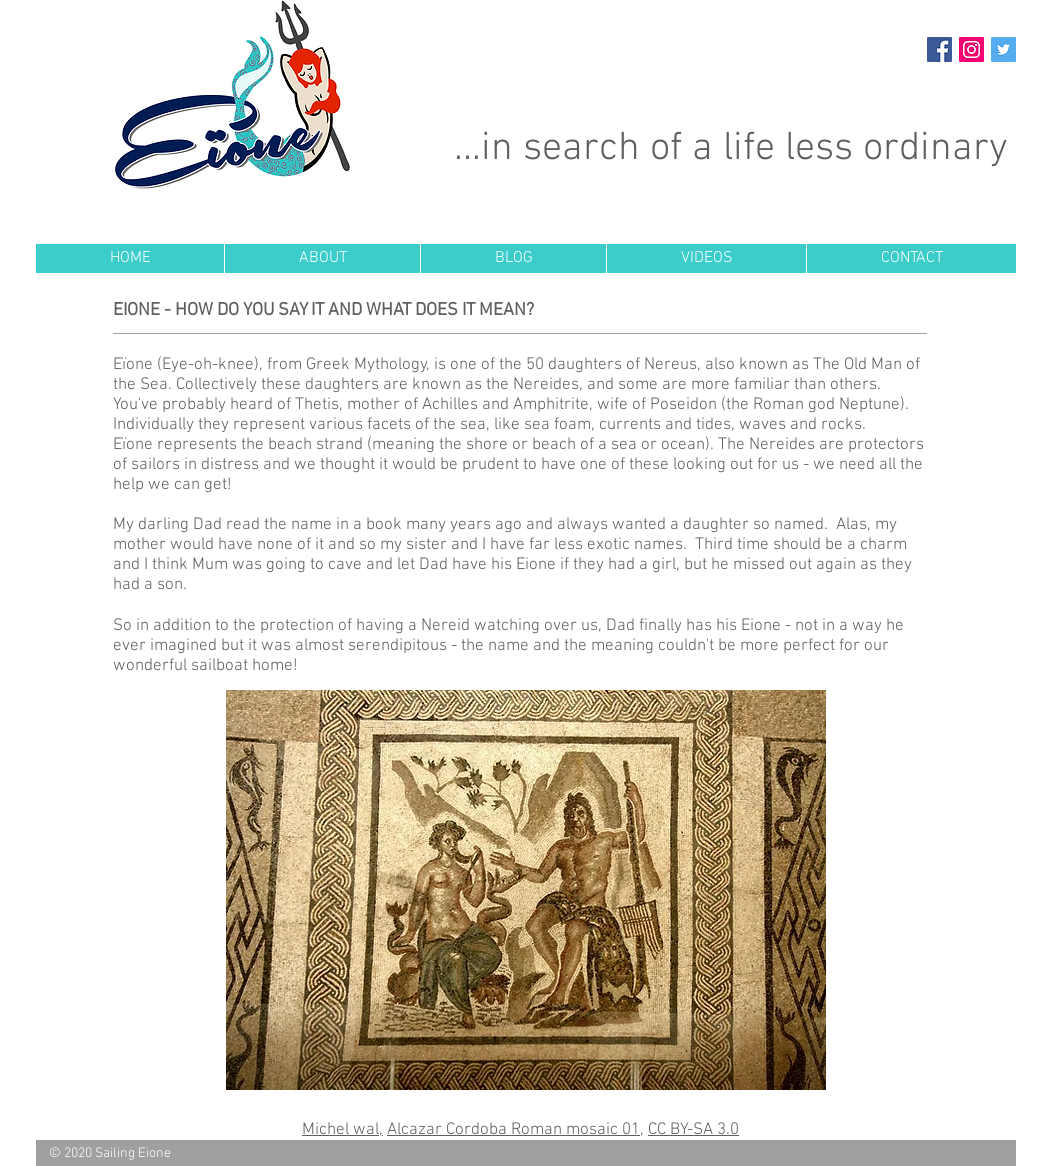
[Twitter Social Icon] (1003, 49)
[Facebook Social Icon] (939, 49)
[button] (322, 258)
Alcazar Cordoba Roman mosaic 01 (513, 1130)
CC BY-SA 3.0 (693, 1130)
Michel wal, (342, 1130)
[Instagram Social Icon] (971, 49)
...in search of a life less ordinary (731, 149)
